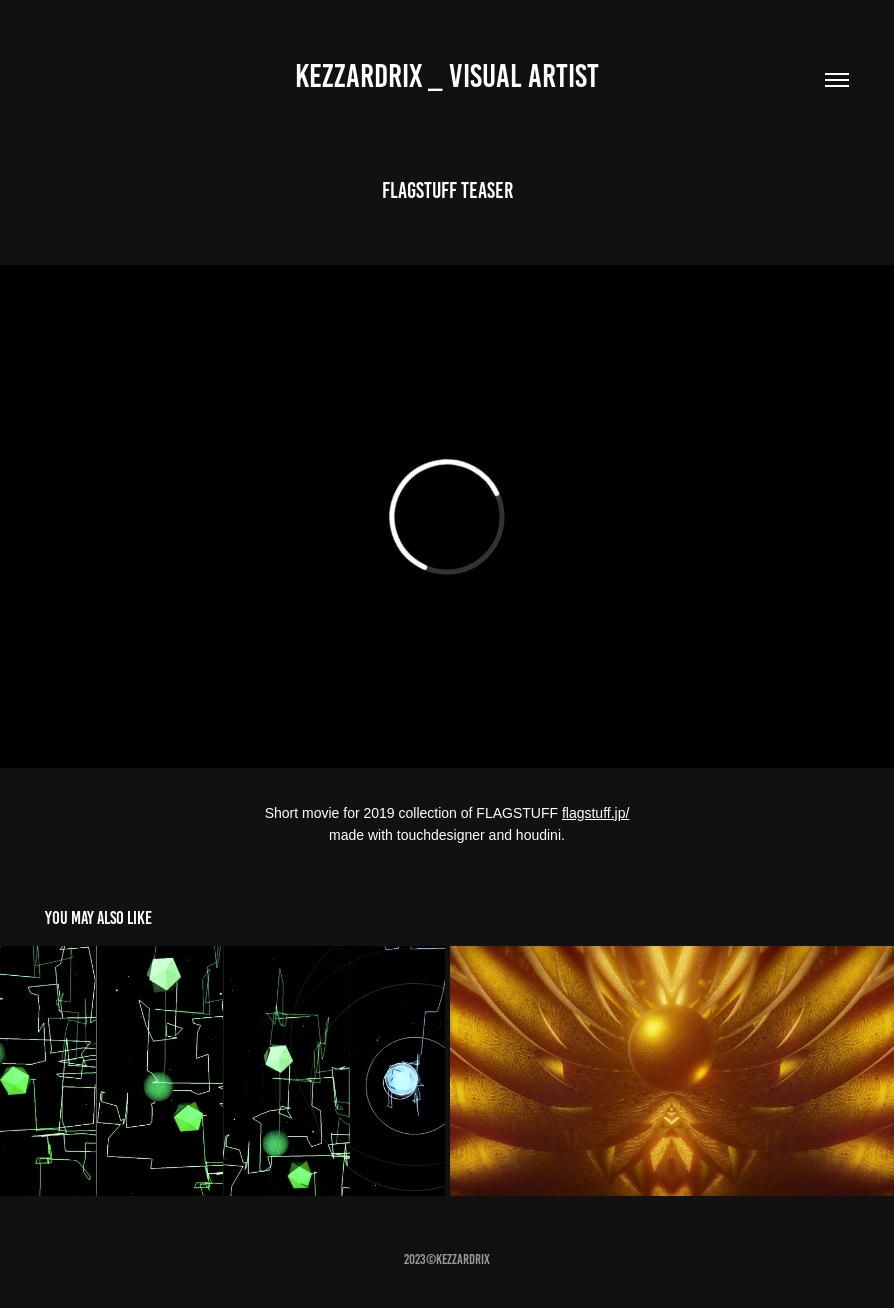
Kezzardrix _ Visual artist (447, 76)
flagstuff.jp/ (595, 813)
